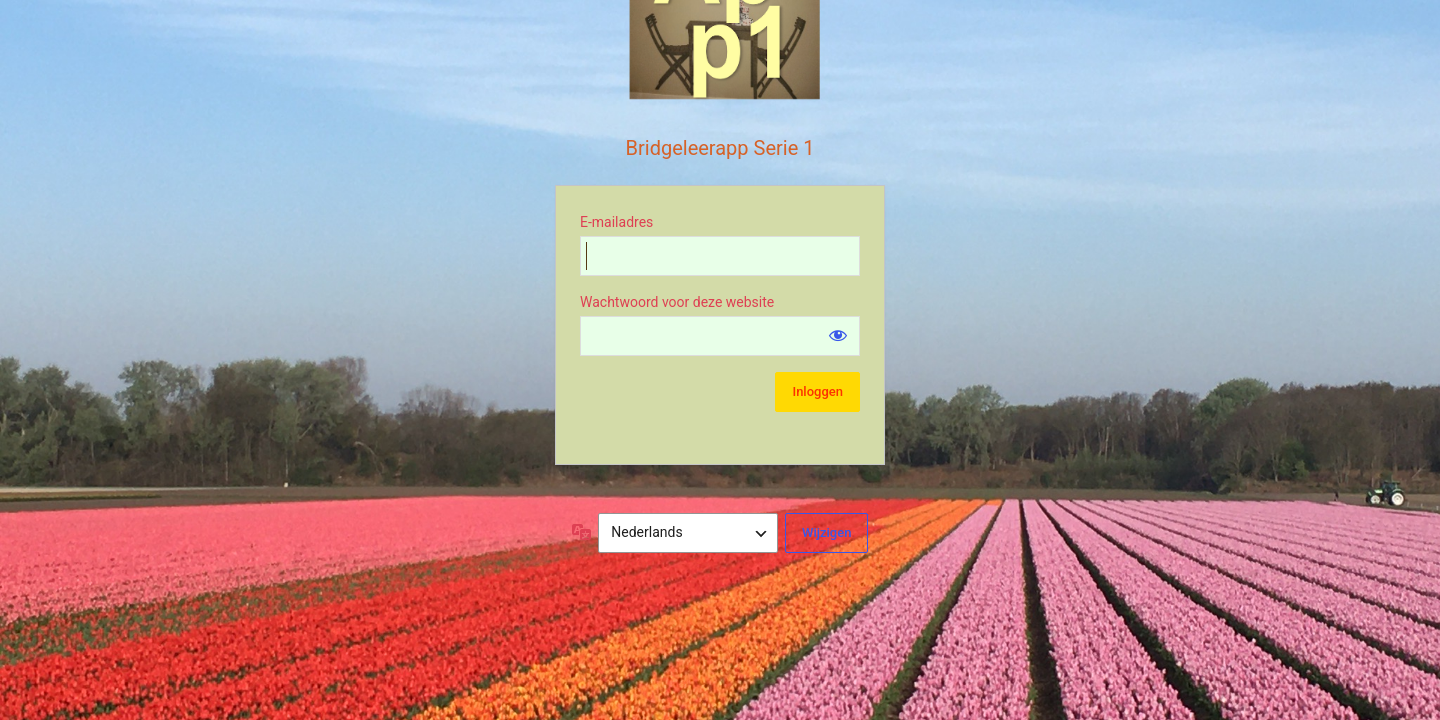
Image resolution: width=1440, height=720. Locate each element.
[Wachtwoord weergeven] (838, 335)
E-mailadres (616, 222)
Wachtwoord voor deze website (677, 302)
